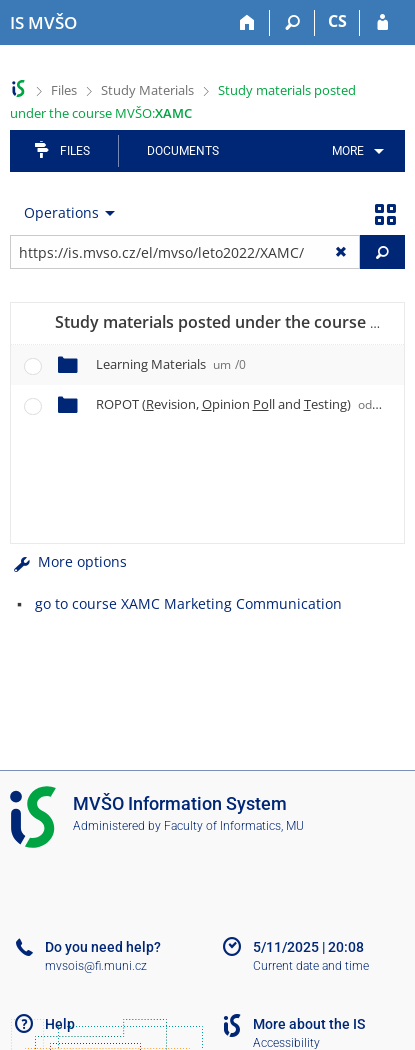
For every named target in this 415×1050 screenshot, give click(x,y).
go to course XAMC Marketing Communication (188, 603)
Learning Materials (171, 364)
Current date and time (311, 966)
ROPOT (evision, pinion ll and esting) (245, 404)
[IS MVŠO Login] (382, 23)
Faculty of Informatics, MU (234, 826)
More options (68, 561)
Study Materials (147, 90)
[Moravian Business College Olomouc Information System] (43, 23)
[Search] (292, 23)
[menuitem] (354, 151)
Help (60, 1024)
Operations (61, 212)
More (348, 151)
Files (64, 90)
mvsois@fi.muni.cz (96, 966)
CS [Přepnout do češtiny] (337, 21)
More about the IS (309, 1024)
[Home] (247, 23)
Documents (183, 151)
